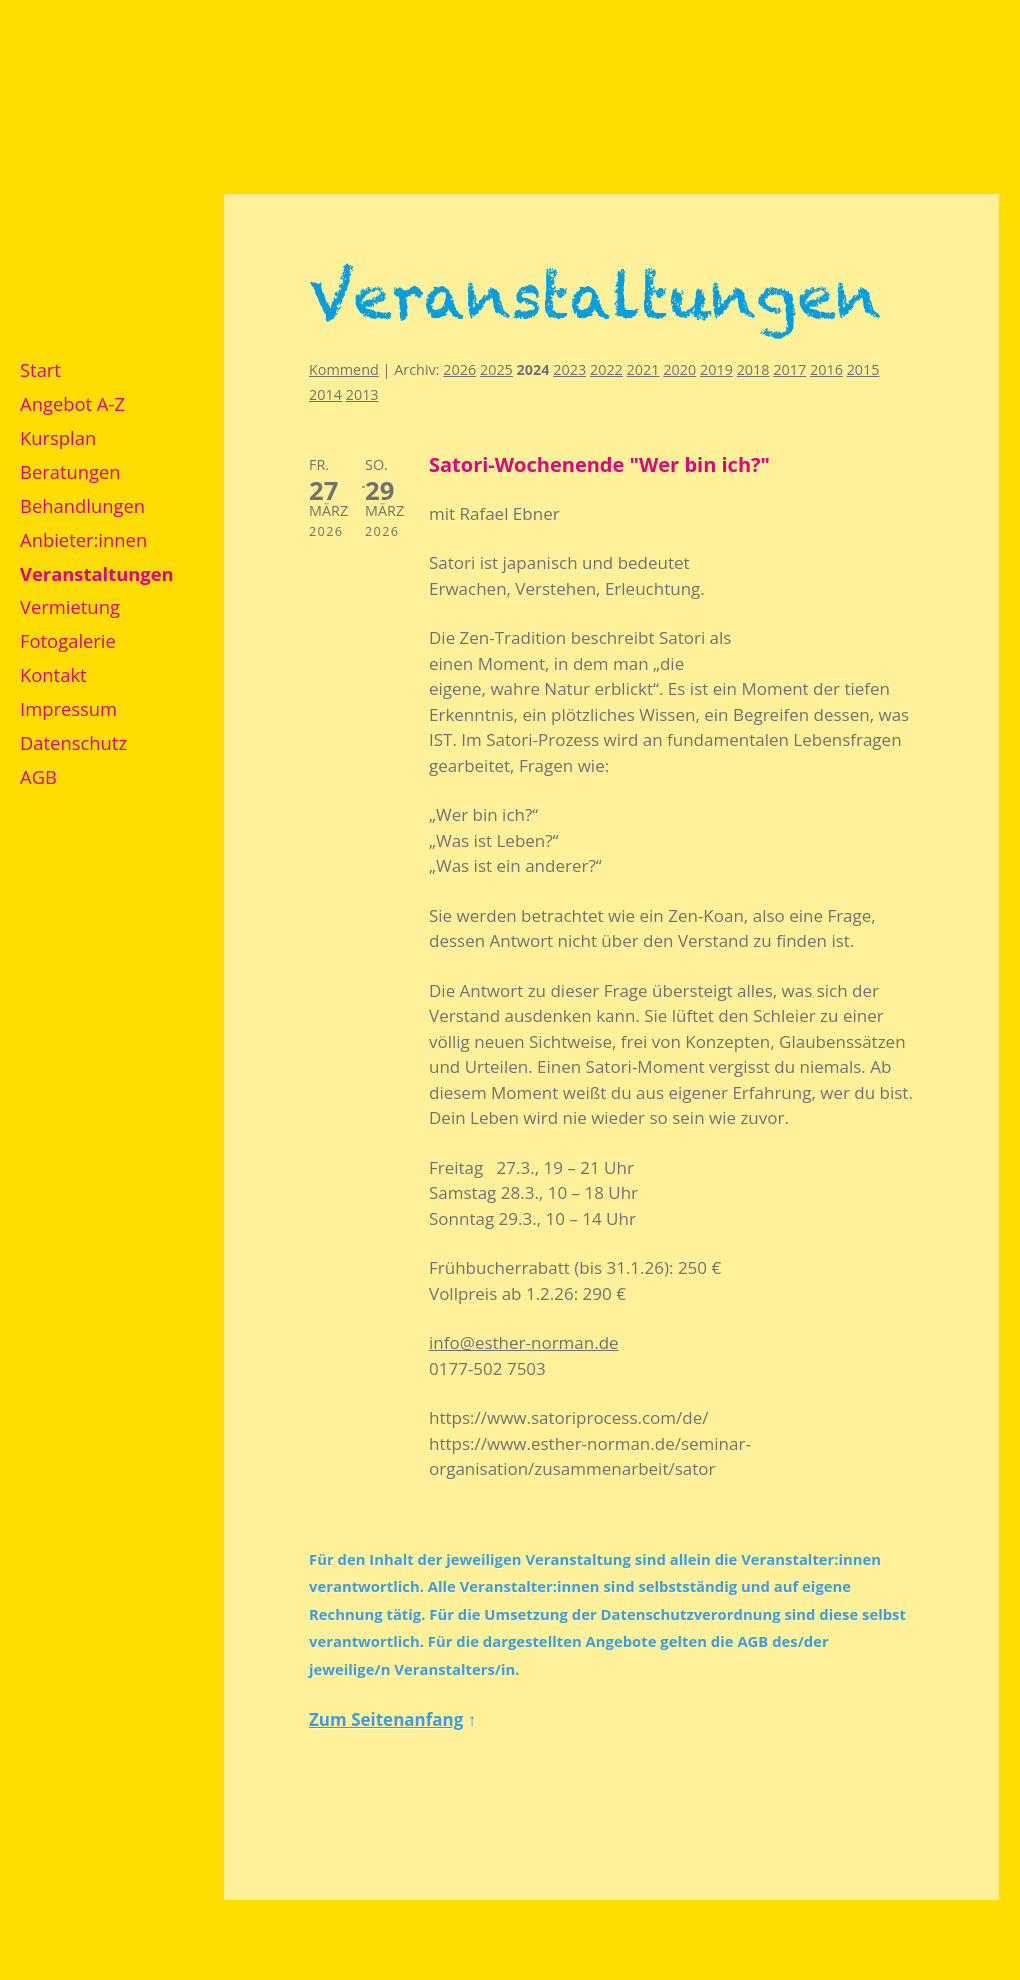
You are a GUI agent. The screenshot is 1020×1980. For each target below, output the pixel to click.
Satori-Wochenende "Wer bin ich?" (599, 464)
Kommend (344, 369)
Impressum (68, 708)
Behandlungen (82, 505)
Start (40, 369)
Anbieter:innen (83, 539)
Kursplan (58, 437)
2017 (789, 369)
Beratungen (70, 471)
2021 (643, 369)
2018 (753, 369)
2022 (606, 369)
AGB (38, 776)
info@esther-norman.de (524, 1342)
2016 (826, 369)
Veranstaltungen (97, 573)
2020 (679, 369)
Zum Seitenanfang (386, 1719)
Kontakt (53, 674)
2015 (863, 369)
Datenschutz (73, 742)
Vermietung (70, 606)
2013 (362, 394)
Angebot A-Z (72, 403)
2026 (459, 369)
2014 (325, 394)
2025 (496, 369)
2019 (716, 369)
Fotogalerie (68, 640)
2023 (569, 369)
